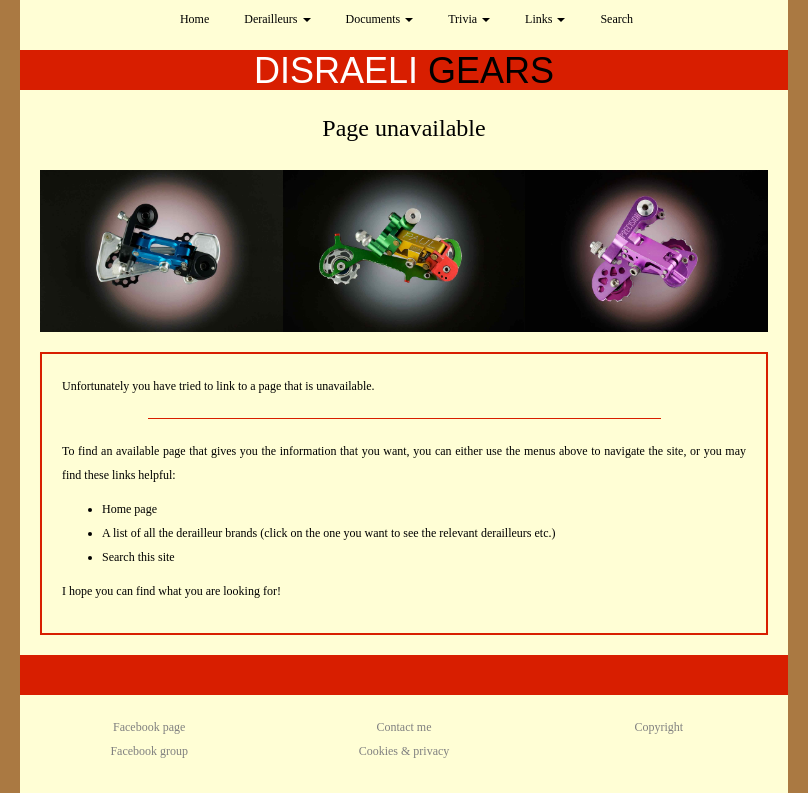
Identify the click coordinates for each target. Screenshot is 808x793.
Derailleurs (277, 19)
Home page (129, 509)
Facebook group (149, 751)
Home (194, 19)
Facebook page (149, 727)
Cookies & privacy (404, 751)
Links (545, 19)
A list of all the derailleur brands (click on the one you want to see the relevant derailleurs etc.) (329, 533)
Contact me (404, 727)
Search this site (138, 557)
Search (616, 19)
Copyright (658, 727)
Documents (380, 19)
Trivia (469, 19)
